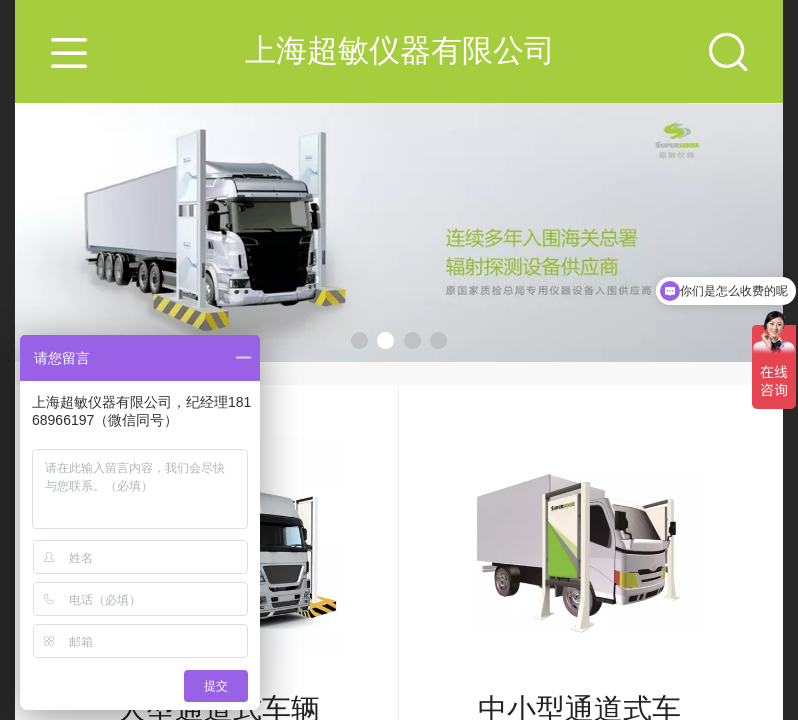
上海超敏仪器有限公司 (400, 50)
